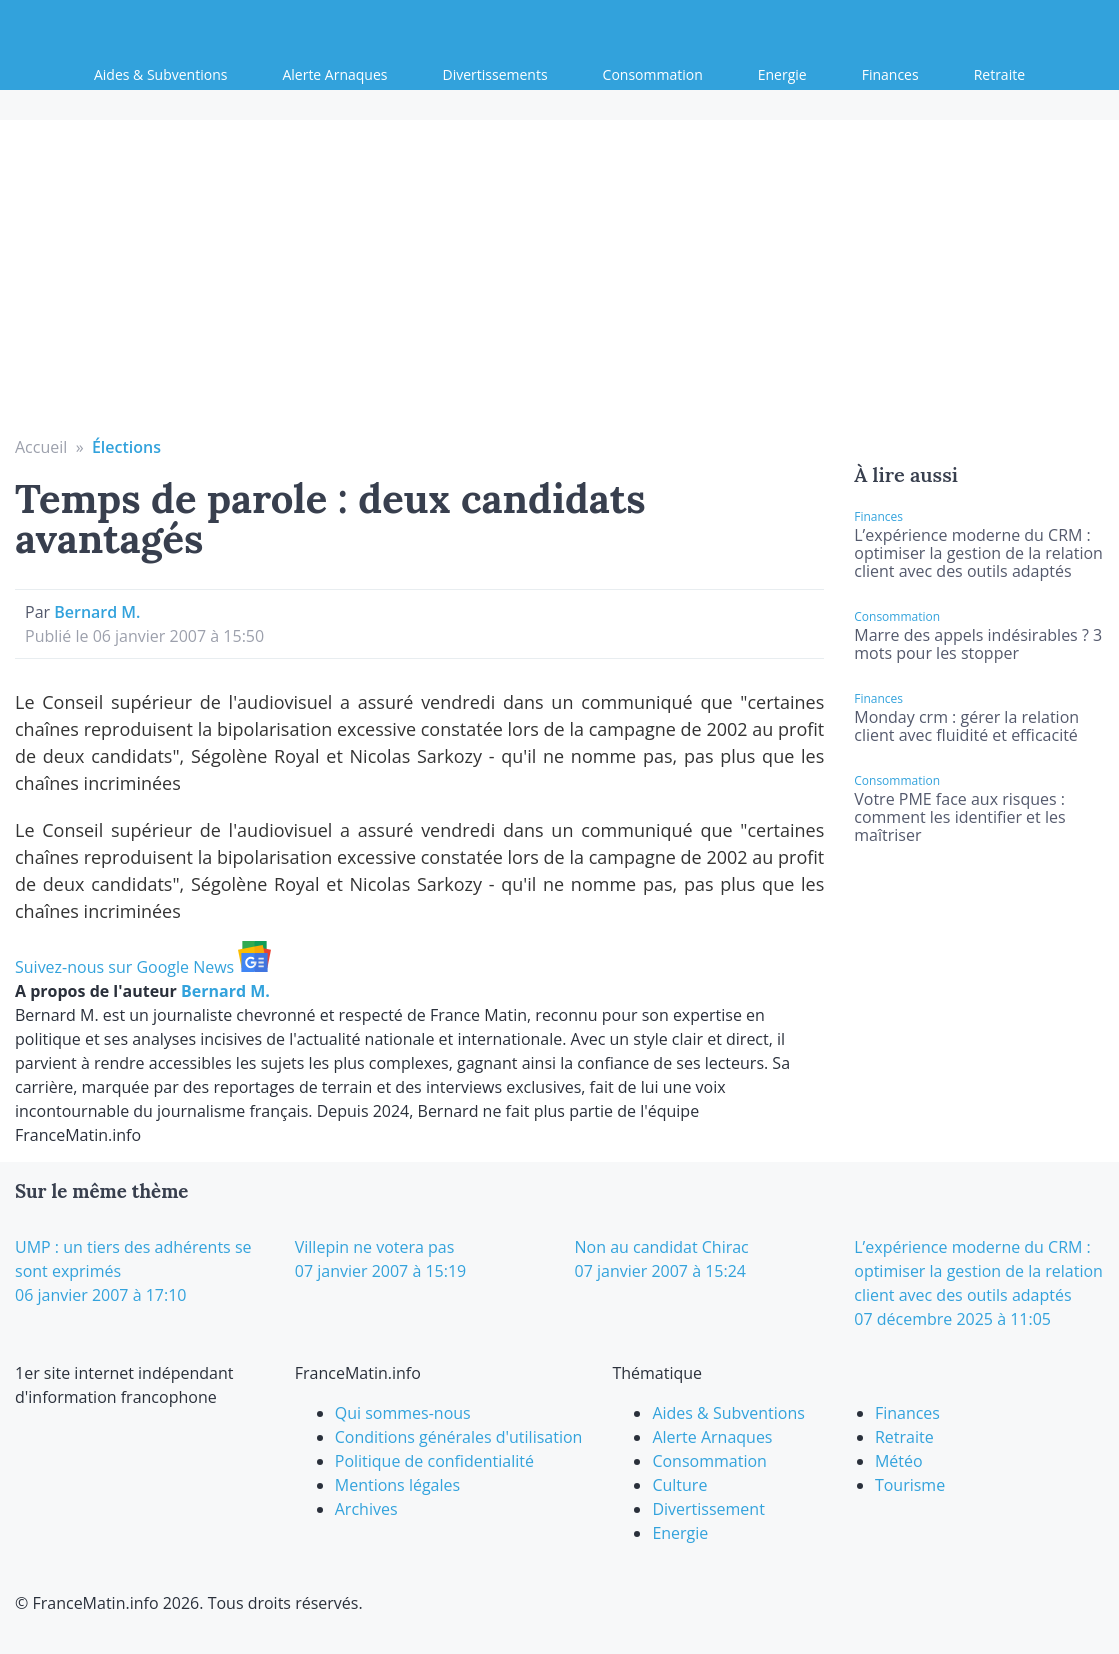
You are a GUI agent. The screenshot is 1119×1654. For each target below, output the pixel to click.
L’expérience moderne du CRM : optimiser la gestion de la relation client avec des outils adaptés (978, 553)
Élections (126, 447)
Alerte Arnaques (334, 74)
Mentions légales (397, 1485)
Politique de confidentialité (434, 1461)
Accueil (41, 447)
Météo (899, 1461)
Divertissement (708, 1509)
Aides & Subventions (160, 74)
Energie (782, 74)
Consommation (653, 74)
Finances (890, 74)
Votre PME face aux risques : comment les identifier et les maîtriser (959, 817)
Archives (366, 1509)
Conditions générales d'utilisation (459, 1437)
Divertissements (495, 74)
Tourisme (910, 1485)
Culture (679, 1485)
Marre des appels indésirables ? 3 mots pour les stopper (978, 644)
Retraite (999, 74)
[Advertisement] (560, 285)
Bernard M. (97, 612)
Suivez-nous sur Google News (143, 967)
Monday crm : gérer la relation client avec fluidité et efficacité (966, 726)
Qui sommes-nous (403, 1413)
